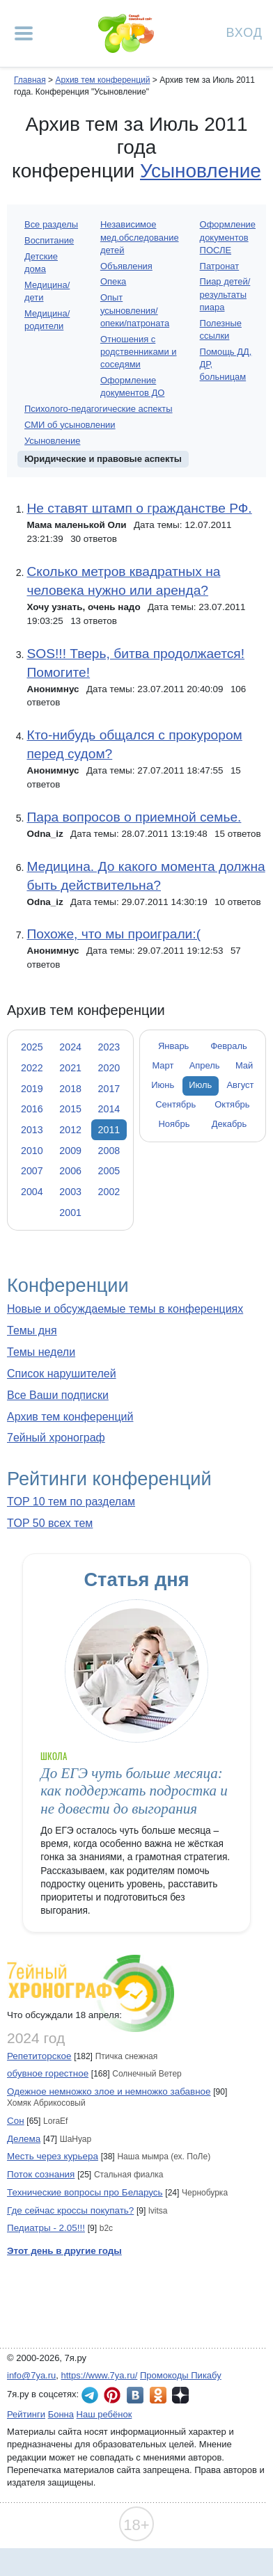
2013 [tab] (32, 1129)
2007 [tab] (32, 1170)
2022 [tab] (32, 1067)
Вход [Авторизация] (244, 32)
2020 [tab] (109, 1067)
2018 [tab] (70, 1088)
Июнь (162, 1085)
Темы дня (32, 1330)
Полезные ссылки (221, 329)
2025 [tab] (32, 1047)
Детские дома (41, 262)
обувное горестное (47, 2073)
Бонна (61, 2414)
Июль (200, 1085)
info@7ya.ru (31, 2375)
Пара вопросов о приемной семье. (133, 817)
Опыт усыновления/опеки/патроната (134, 310)
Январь (173, 1046)
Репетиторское (39, 2056)
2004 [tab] (32, 1191)
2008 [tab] (109, 1150)
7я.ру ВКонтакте (135, 2395)
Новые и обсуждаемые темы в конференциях (125, 1309)
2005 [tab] (109, 1170)
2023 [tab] (109, 1047)
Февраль (228, 1046)
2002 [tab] (109, 1191)
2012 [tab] (70, 1129)
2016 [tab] (32, 1108)
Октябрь (231, 1104)
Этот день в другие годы (64, 2251)
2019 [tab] (32, 1088)
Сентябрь (175, 1104)
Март (162, 1065)
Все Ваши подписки (58, 1395)
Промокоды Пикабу (180, 2375)
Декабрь (229, 1124)
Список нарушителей (61, 1373)
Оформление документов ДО (132, 386)
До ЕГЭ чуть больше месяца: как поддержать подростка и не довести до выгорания (134, 1791)
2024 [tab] (70, 1047)
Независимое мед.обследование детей (139, 237)
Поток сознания (41, 2174)
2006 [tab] (70, 1170)
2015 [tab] (70, 1108)
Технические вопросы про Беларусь (85, 2192)
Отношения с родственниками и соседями (138, 351)
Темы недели (41, 1352)
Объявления (126, 266)
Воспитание (49, 240)
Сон (15, 2120)
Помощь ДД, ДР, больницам (226, 364)
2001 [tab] (70, 1212)
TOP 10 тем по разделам (71, 1501)
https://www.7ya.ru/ (99, 2375)
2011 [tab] (109, 1129)
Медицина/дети (47, 291)
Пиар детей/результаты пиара (225, 294)
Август (240, 1085)
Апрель (204, 1065)
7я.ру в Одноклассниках (158, 2395)
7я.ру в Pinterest (112, 2395)
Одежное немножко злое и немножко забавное (109, 2091)
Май (244, 1065)
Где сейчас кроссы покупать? (70, 2210)
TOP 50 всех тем (50, 1523)
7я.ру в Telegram (89, 2395)
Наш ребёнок (104, 2414)
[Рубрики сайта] (24, 33)
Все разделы (51, 224)
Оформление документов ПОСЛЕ (228, 237)
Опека (113, 281)
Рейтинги (26, 2414)
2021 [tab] (70, 1067)
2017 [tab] (109, 1088)
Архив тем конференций (70, 1417)
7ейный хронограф (56, 1437)
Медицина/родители (47, 319)
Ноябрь (173, 1124)
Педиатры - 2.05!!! (46, 2228)
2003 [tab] (70, 1191)
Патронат (220, 266)
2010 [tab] (32, 1150)
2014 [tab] (109, 1108)
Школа (53, 1756)
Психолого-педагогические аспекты (98, 408)
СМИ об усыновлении (70, 424)
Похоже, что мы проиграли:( (113, 934)
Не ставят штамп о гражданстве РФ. (138, 508)
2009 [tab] (70, 1150)
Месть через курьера (52, 2156)
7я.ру (180, 2395)
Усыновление (200, 171)
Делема (23, 2139)
